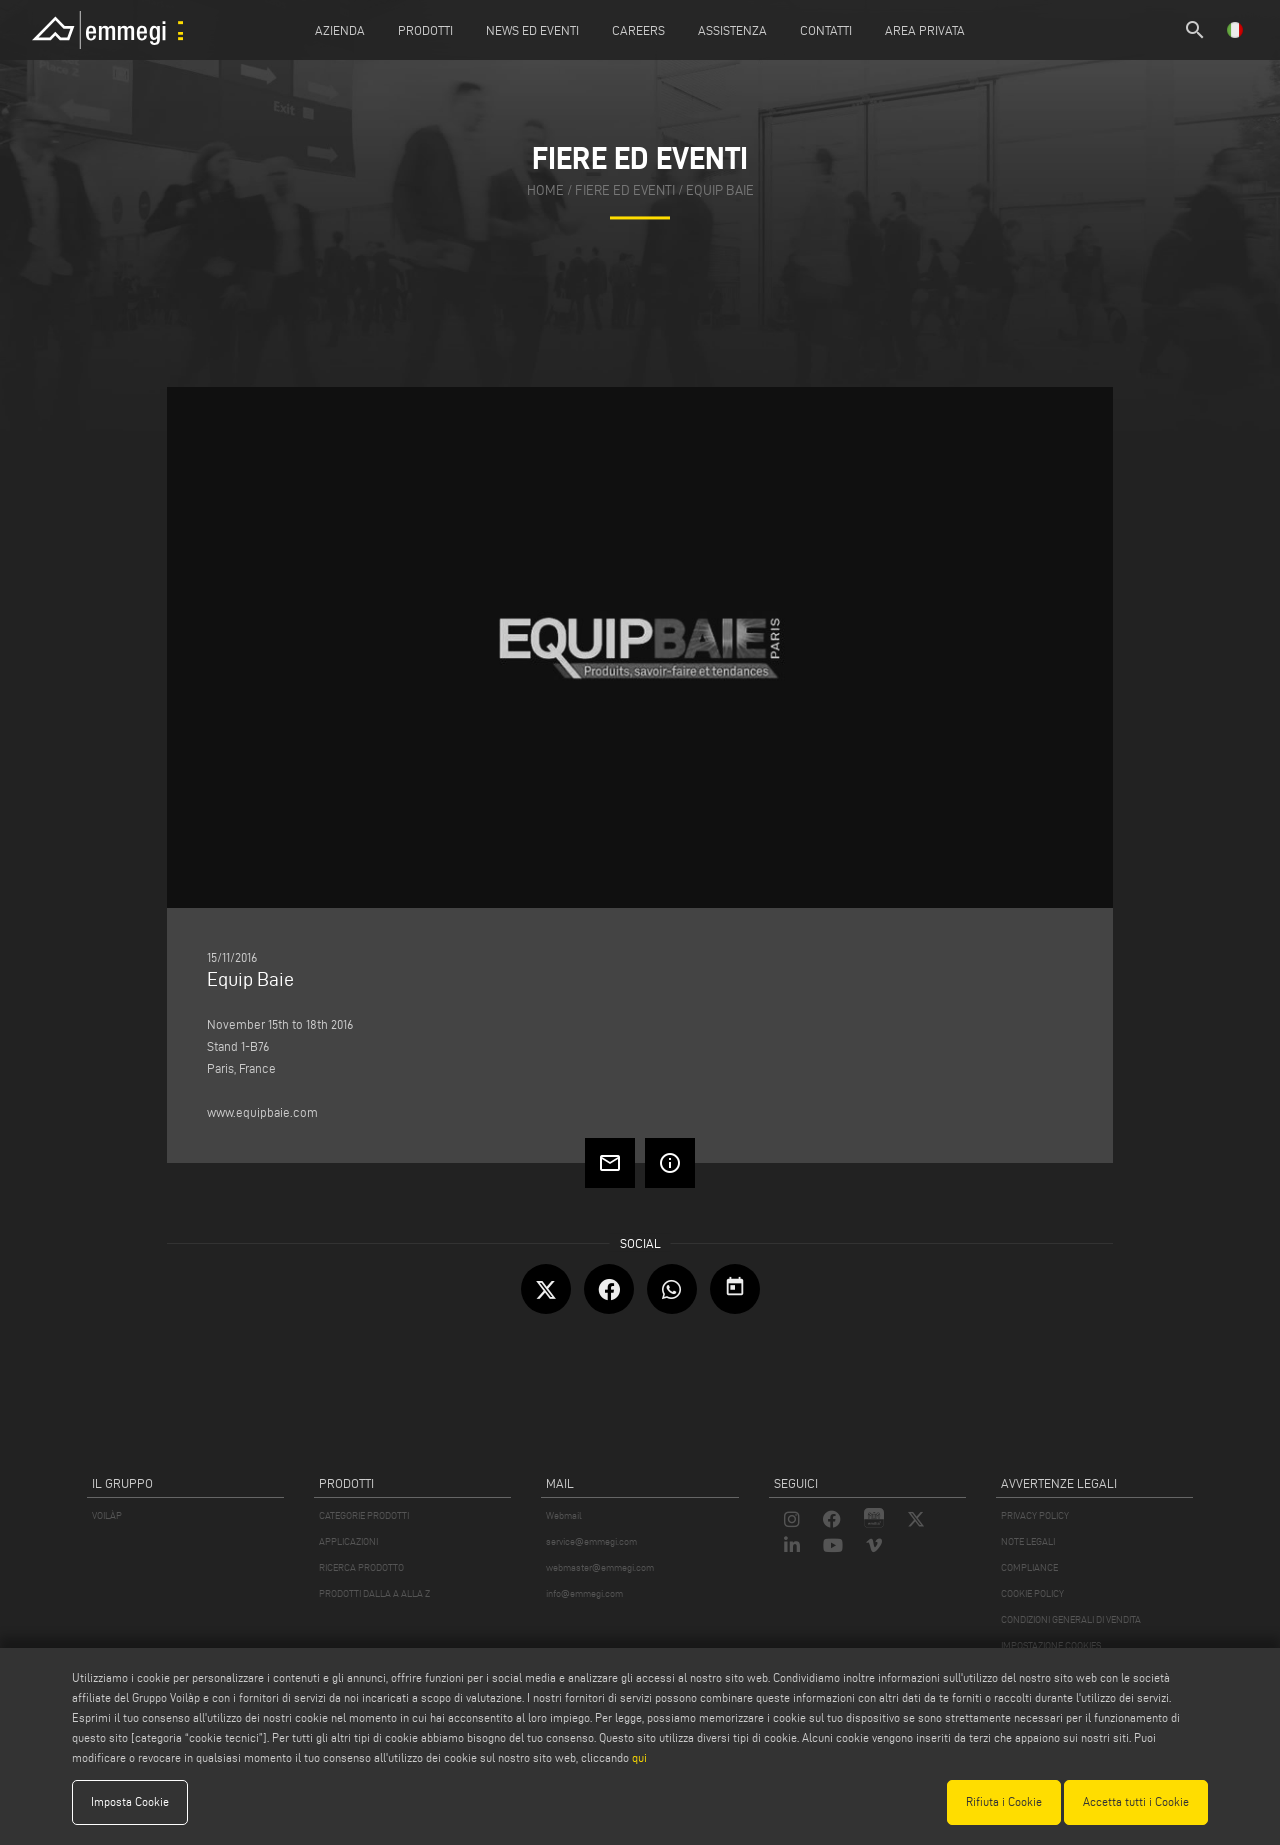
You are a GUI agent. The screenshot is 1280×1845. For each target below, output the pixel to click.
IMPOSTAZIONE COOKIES (1051, 1645)
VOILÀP (107, 1515)
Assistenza (732, 30)
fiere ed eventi (625, 190)
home (545, 190)
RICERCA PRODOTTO (361, 1567)
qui (639, 1757)
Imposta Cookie (130, 1801)
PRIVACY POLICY (1035, 1515)
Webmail (564, 1515)
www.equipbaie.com (262, 1112)
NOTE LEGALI (1028, 1541)
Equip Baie (720, 190)
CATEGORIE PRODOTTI (364, 1515)
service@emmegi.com (591, 1541)
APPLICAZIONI (348, 1541)
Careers (638, 30)
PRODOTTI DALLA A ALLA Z (374, 1593)
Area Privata (925, 30)
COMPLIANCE (1029, 1567)
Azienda (340, 30)
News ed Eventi (532, 30)
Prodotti (425, 30)
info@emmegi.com (584, 1593)
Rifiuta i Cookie (1004, 1801)
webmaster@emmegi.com (600, 1567)
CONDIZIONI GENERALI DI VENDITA (1071, 1619)
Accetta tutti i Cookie (1136, 1801)
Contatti (826, 30)
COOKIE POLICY (1032, 1593)
